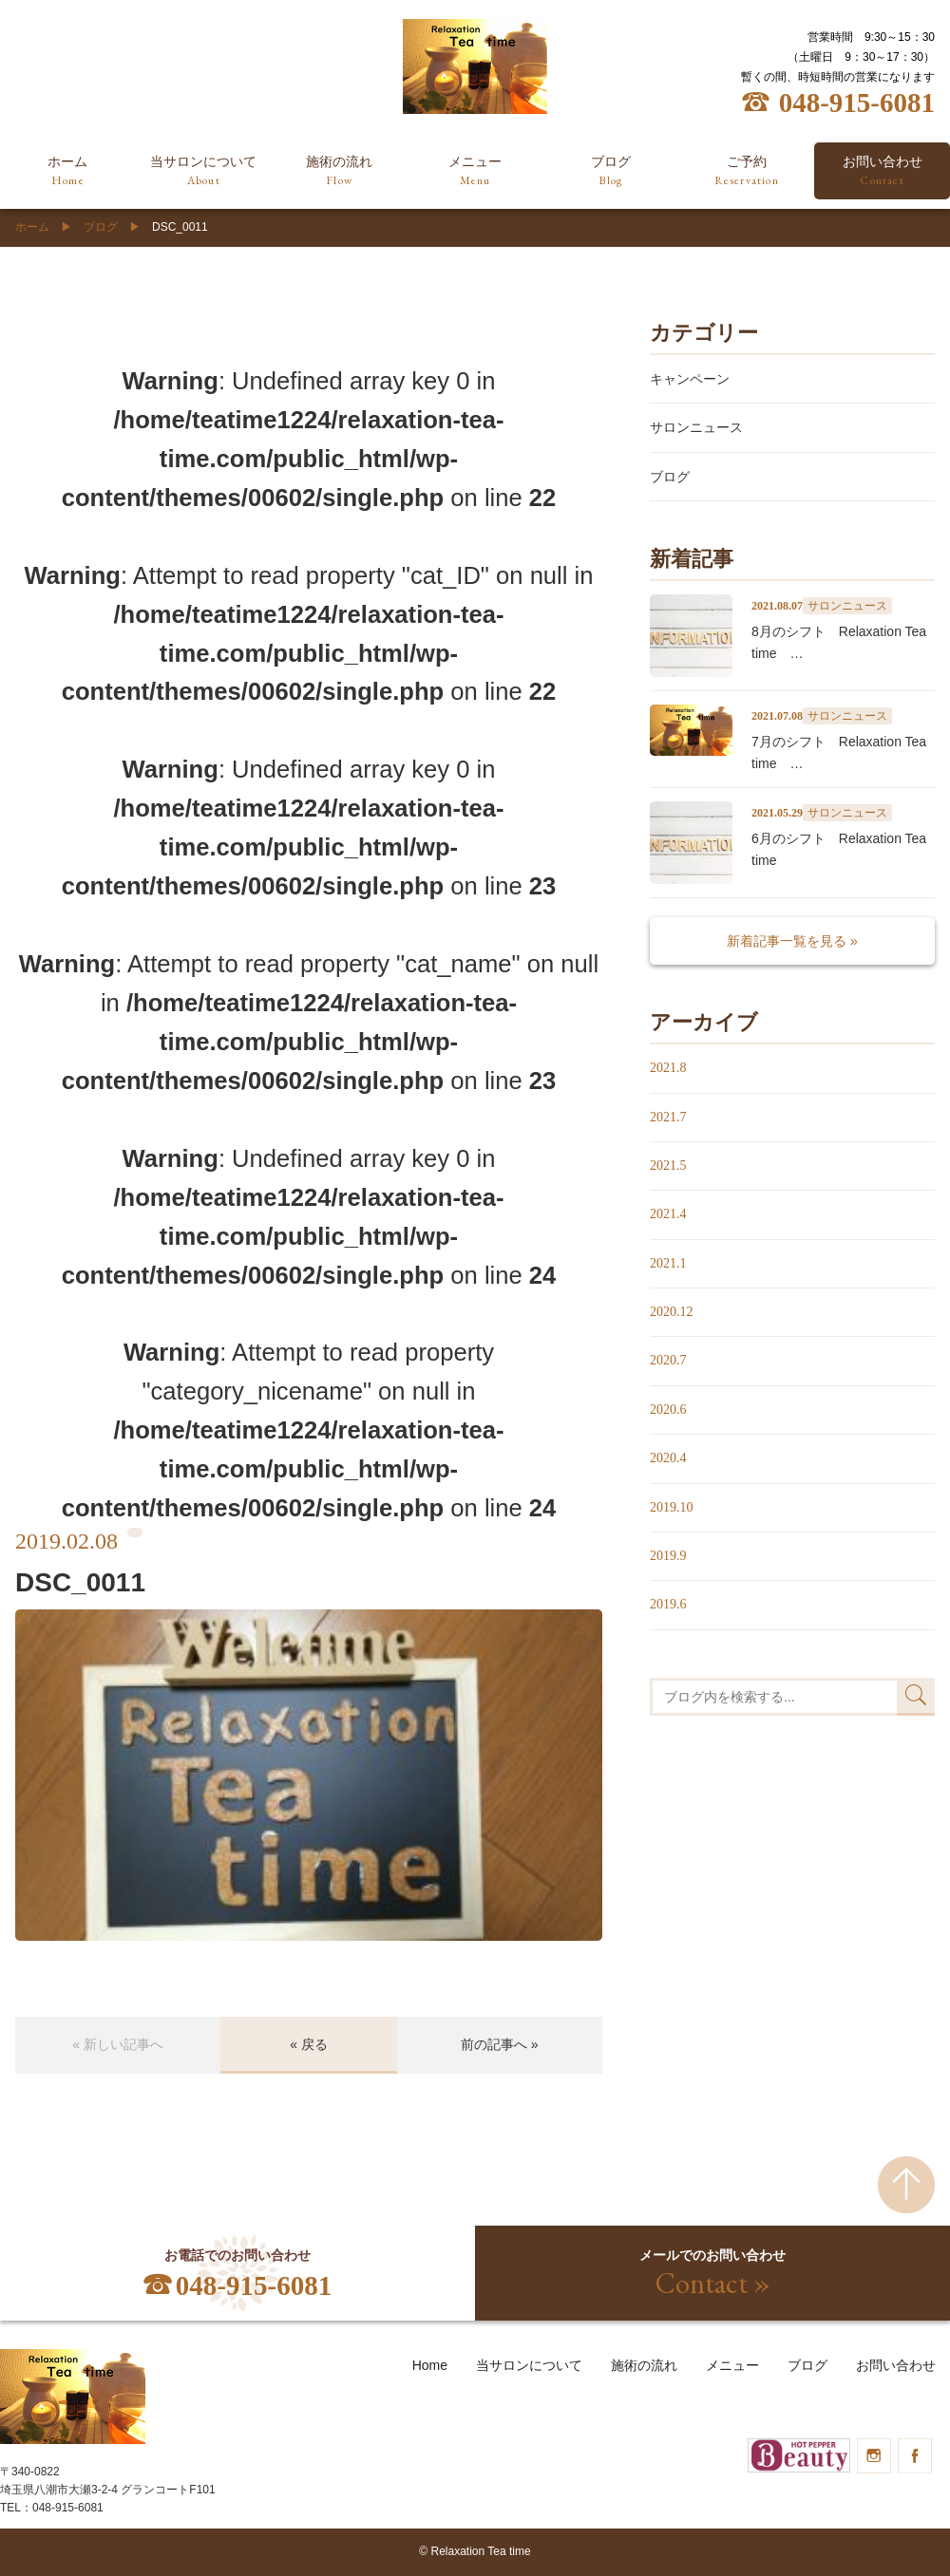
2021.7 (668, 1117)
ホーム (68, 172)
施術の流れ (340, 172)
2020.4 (668, 1458)
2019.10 (672, 1507)
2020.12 (672, 1312)
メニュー (475, 172)
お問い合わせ (896, 2365)
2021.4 (668, 1214)
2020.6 (668, 1409)
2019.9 (668, 1556)
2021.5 (668, 1165)
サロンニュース (696, 427)
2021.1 (668, 1263)
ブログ (610, 172)
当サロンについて (204, 172)
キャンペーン (690, 378)
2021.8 (668, 1068)
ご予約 (746, 172)
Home (429, 2365)
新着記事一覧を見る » (792, 941)
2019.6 (668, 1604)
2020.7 (668, 1360)
